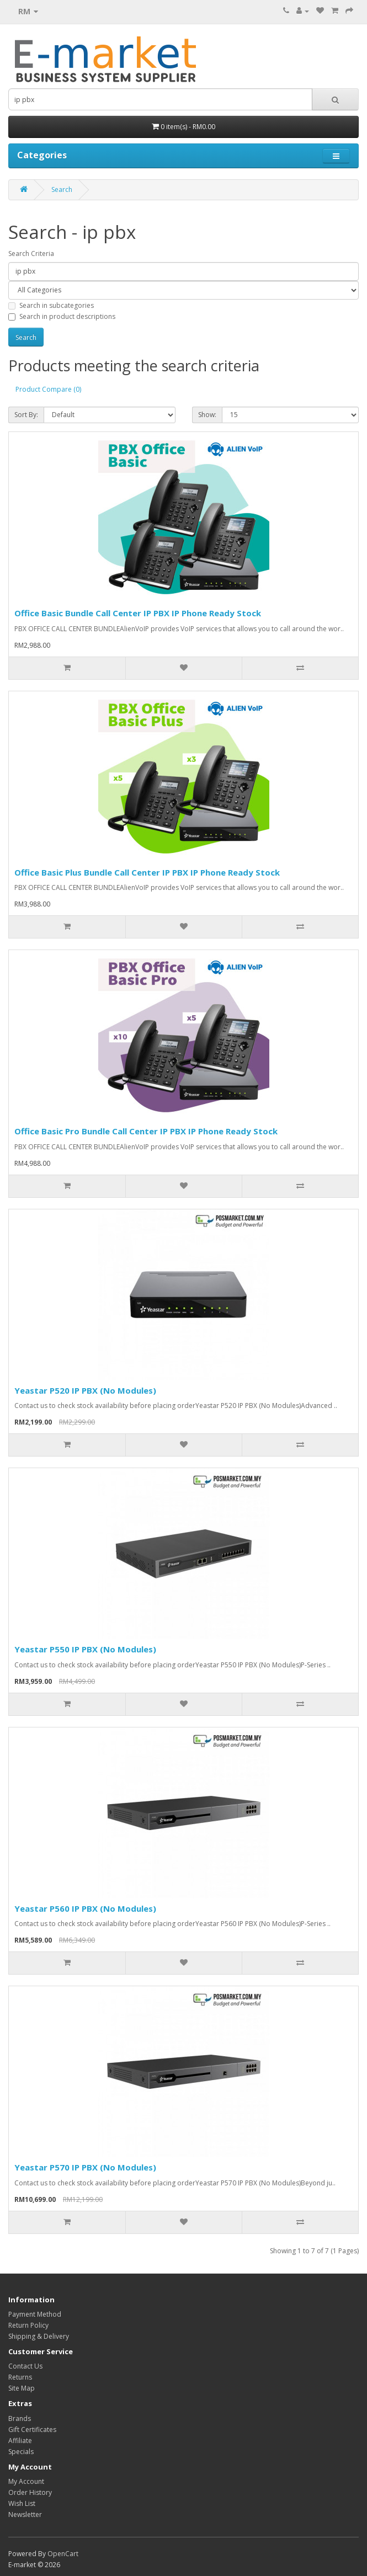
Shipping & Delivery (38, 2336)
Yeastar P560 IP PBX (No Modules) (85, 1908)
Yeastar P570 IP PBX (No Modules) (85, 2167)
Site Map (21, 2388)
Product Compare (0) (48, 389)
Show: (207, 414)
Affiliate (20, 2440)
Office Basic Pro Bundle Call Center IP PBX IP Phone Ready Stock (146, 1131)
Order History (30, 2492)
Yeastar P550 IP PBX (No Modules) (85, 1649)
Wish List (21, 2503)
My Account (26, 2481)
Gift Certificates (32, 2429)
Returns (20, 2377)
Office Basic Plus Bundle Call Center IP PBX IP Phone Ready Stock (147, 872)
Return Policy (28, 2325)
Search (61, 189)
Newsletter (25, 2514)
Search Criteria (31, 253)
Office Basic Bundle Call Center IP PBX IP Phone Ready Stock (137, 612)
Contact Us (25, 2366)
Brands (19, 2418)
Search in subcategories (51, 305)
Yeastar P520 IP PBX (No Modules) (85, 1390)
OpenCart (62, 2553)
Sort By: (26, 414)
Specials (21, 2451)
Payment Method (34, 2314)
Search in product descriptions (61, 316)
